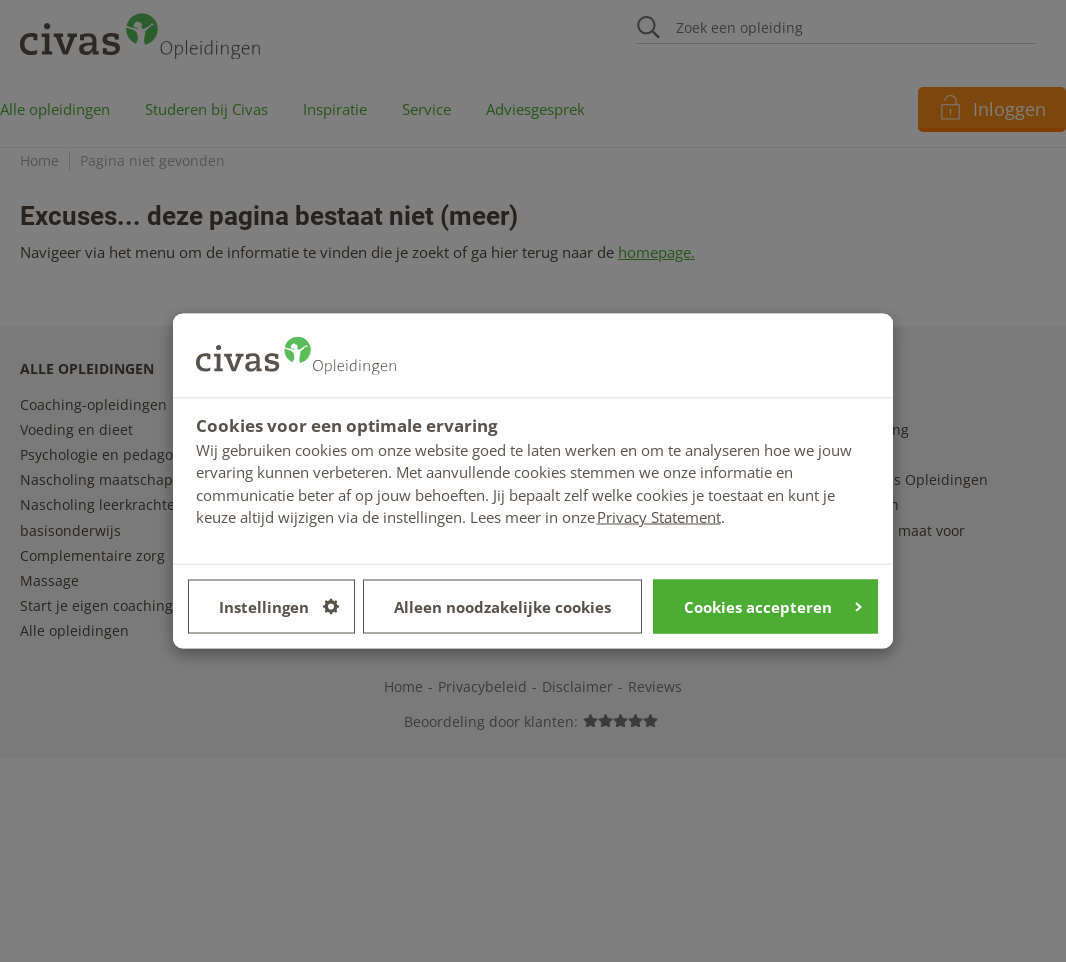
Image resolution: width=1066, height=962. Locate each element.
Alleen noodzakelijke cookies (502, 606)
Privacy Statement (659, 517)
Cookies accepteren (773, 606)
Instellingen (279, 606)
